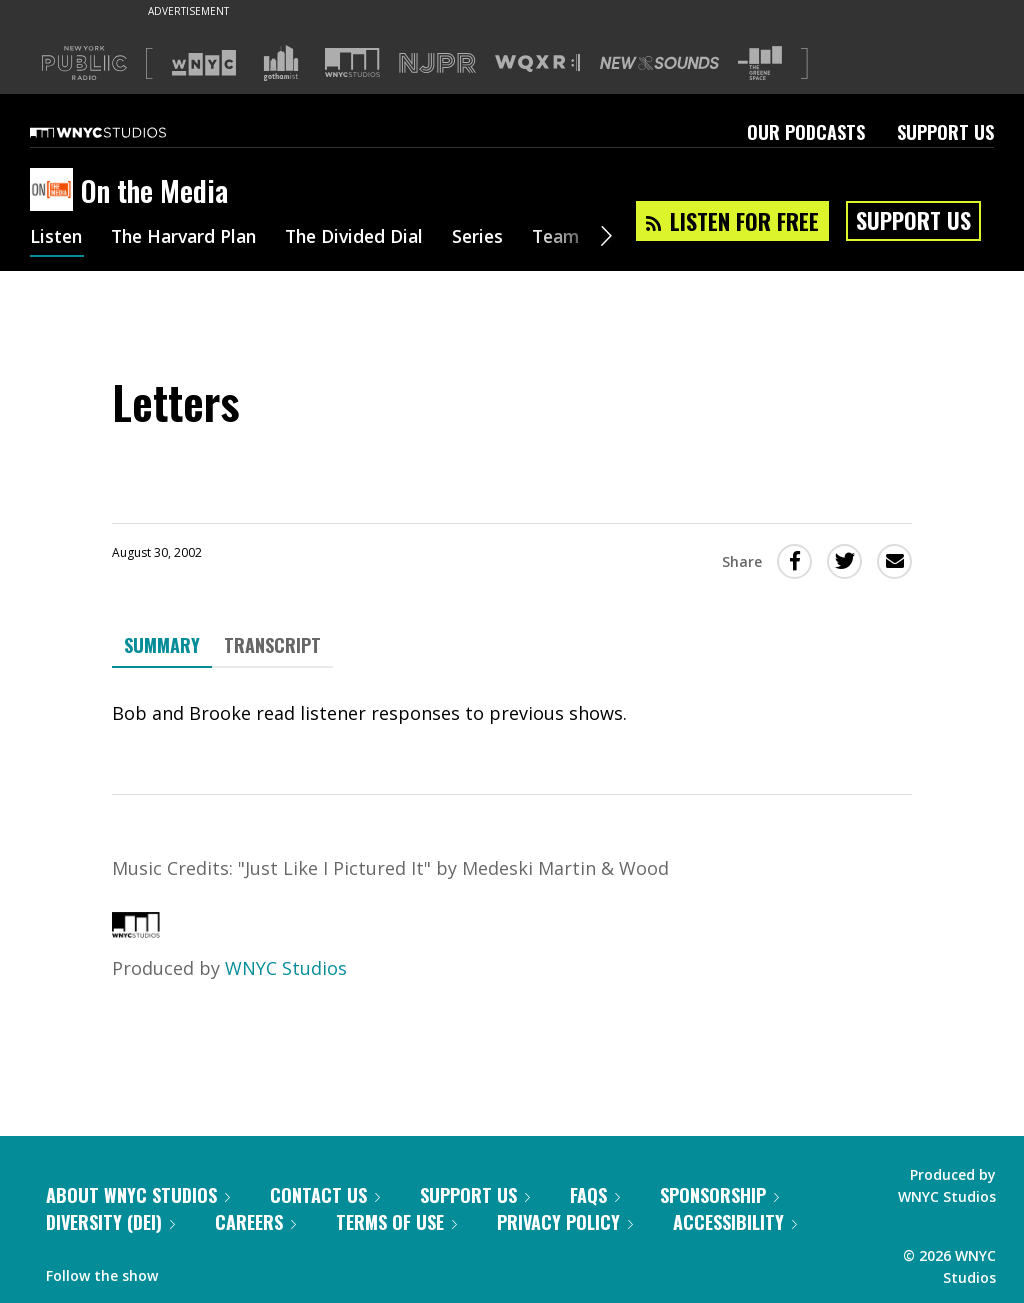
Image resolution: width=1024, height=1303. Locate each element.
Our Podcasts (806, 132)
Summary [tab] (162, 645)
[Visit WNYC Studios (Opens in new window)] (352, 62)
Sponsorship (719, 1195)
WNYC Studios (286, 968)
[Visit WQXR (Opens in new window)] (537, 63)
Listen (57, 238)
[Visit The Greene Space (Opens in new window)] (760, 63)
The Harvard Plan (189, 238)
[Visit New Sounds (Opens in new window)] (659, 63)
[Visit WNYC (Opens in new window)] (204, 63)
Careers (255, 1222)
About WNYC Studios (138, 1195)
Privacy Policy (565, 1222)
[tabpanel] (512, 713)
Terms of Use (396, 1222)
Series (494, 238)
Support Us (945, 132)
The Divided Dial (367, 238)
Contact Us (325, 1195)
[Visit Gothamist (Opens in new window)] (281, 63)
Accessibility (735, 1222)
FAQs (595, 1195)
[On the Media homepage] (55, 191)
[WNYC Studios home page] (123, 132)
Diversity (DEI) (110, 1222)
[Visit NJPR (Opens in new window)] (437, 63)
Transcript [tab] (272, 645)
